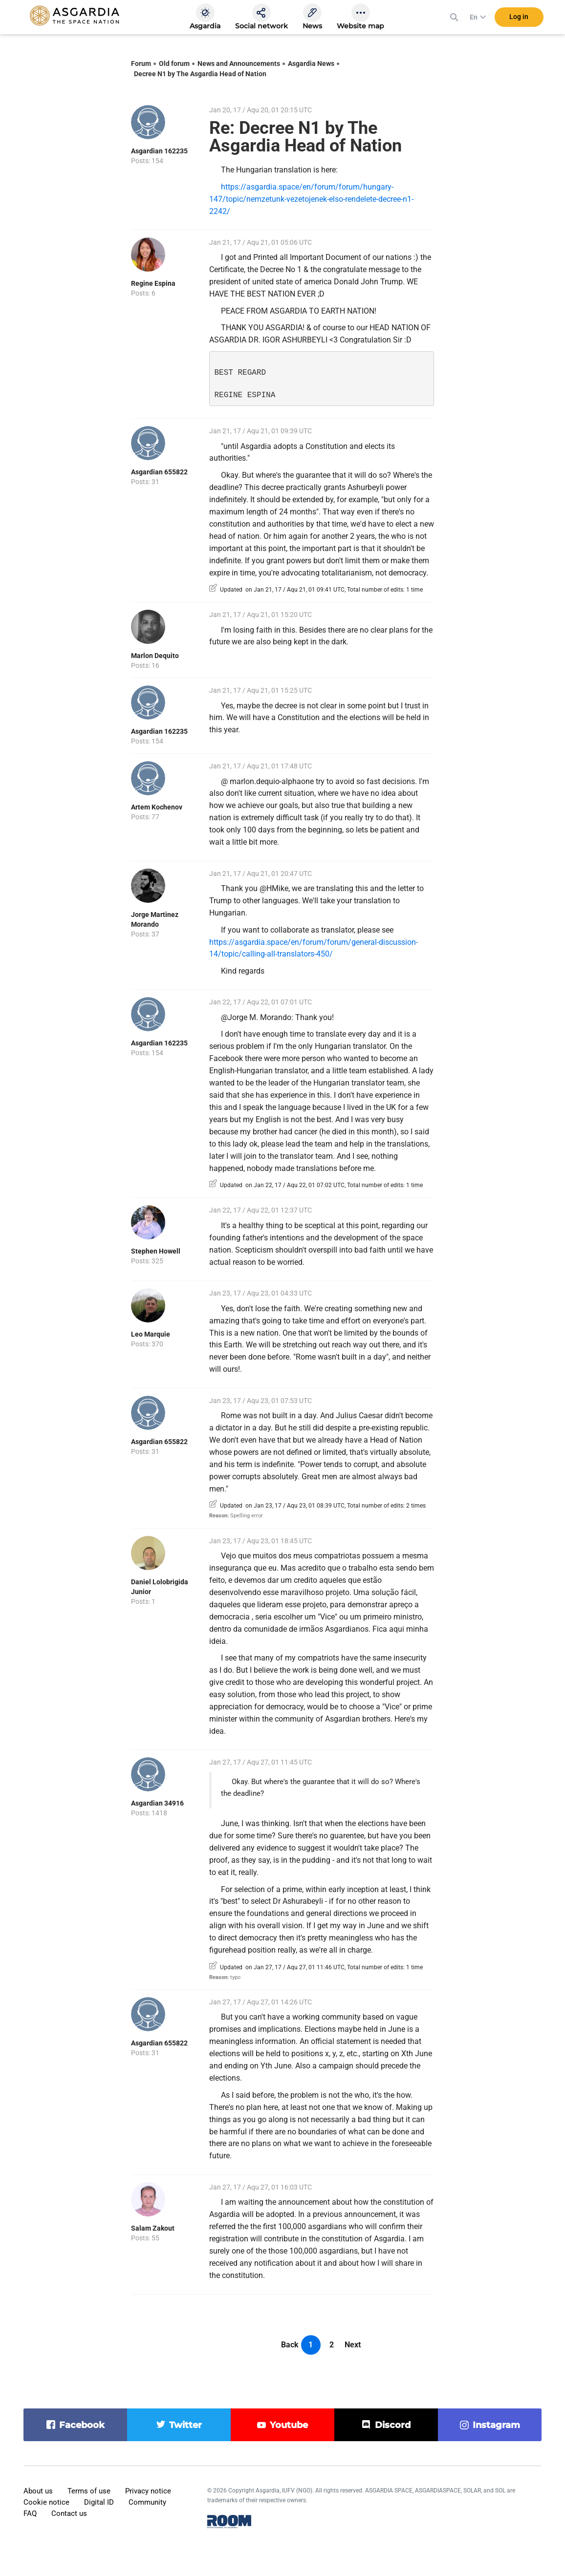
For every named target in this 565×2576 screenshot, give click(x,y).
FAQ (30, 2513)
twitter (185, 2425)
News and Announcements (238, 63)
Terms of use (88, 2491)
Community (147, 2502)
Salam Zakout (152, 2228)
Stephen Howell (155, 1251)
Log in (518, 19)
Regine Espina (153, 283)
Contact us (69, 2513)
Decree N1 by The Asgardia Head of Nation (200, 74)
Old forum (174, 63)
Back (290, 2344)
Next (353, 2344)
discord (393, 2425)
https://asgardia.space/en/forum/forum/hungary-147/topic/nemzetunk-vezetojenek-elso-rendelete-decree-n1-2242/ (311, 199)
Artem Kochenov (156, 807)
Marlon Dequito (155, 656)
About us (38, 2491)
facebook (82, 2425)
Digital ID (99, 2502)
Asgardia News (311, 63)
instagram (496, 2425)
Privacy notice (148, 2491)
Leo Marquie (150, 1334)
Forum (141, 63)
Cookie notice (46, 2502)
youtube (289, 2425)
